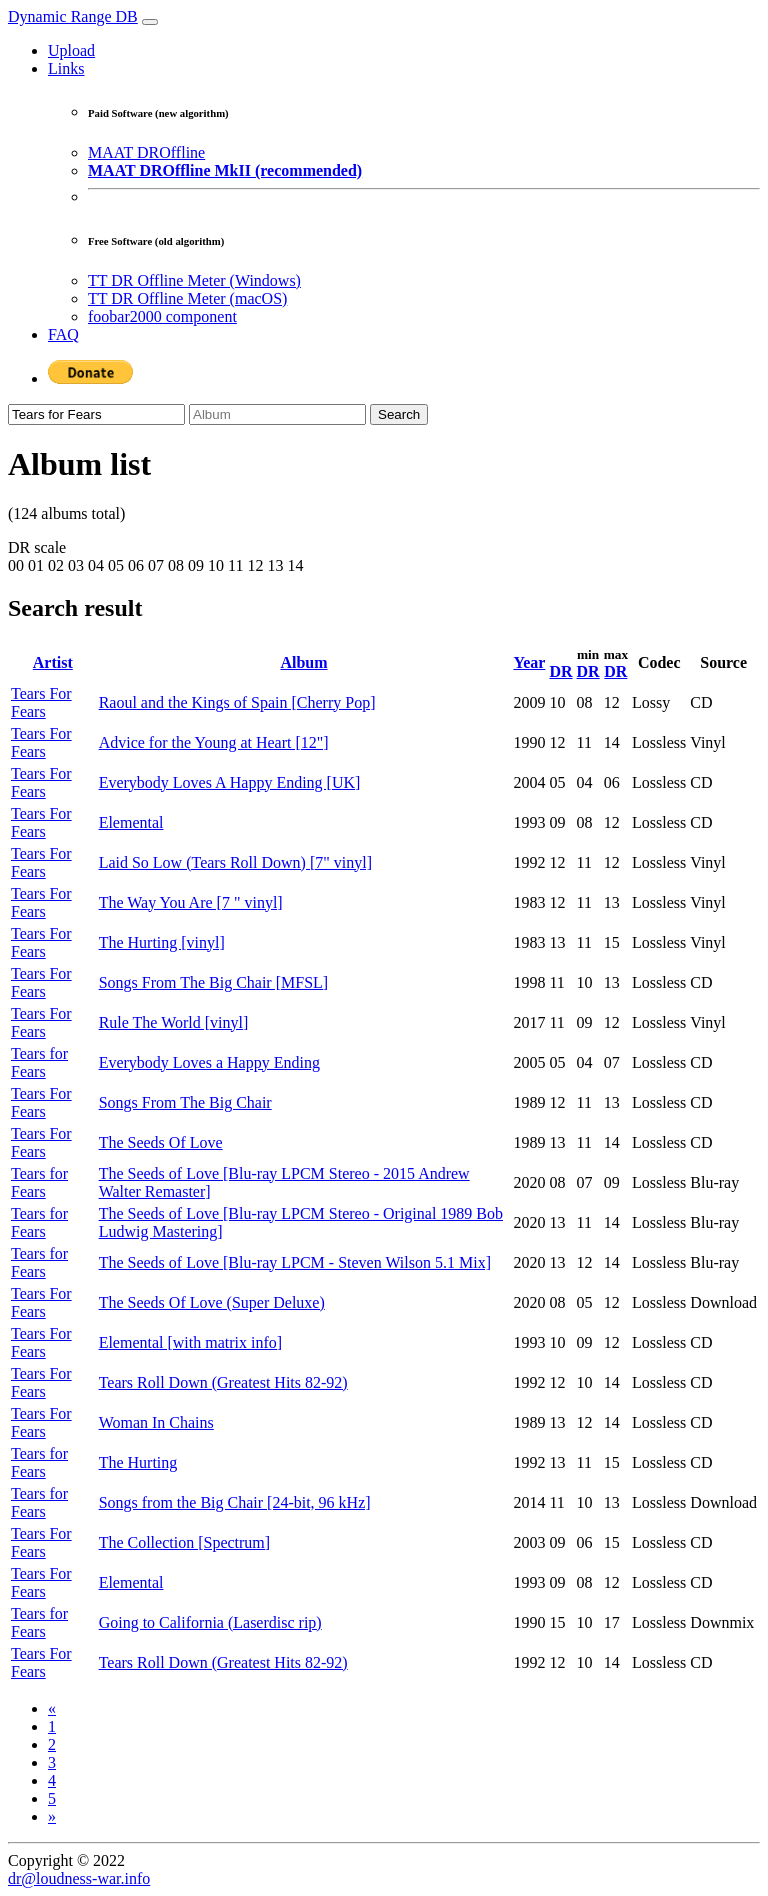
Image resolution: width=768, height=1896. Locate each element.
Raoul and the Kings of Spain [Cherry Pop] (237, 702)
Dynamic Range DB (73, 16)
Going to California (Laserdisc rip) (210, 1622)
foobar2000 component (162, 316)
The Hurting (138, 1462)
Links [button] (66, 68)
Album (303, 662)
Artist (53, 662)
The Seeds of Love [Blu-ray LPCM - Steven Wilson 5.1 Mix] (295, 1262)
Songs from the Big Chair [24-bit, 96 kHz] (235, 1502)
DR (560, 671)
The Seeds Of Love (161, 1142)
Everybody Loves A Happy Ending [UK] (230, 782)
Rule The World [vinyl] (174, 1022)
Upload (71, 50)
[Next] (52, 1816)
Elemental (131, 822)
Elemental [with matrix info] (191, 1342)
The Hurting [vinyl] (162, 942)
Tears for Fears (39, 1062)
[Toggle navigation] (150, 22)
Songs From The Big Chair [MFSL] (214, 982)
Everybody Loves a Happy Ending (209, 1062)
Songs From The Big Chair (185, 1102)
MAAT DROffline (146, 152)
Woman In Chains (156, 1422)
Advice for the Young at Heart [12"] (214, 742)
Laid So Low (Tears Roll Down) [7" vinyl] (235, 862)
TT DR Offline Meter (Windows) (194, 280)
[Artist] (96, 414)
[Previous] (52, 1708)
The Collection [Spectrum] (185, 1542)
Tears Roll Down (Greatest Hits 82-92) (223, 1382)
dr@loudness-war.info (79, 1878)
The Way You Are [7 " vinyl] (191, 902)
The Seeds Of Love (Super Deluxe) (212, 1302)
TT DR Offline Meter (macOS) (187, 298)
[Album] (277, 414)
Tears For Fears (41, 702)
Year (529, 662)
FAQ (63, 334)
